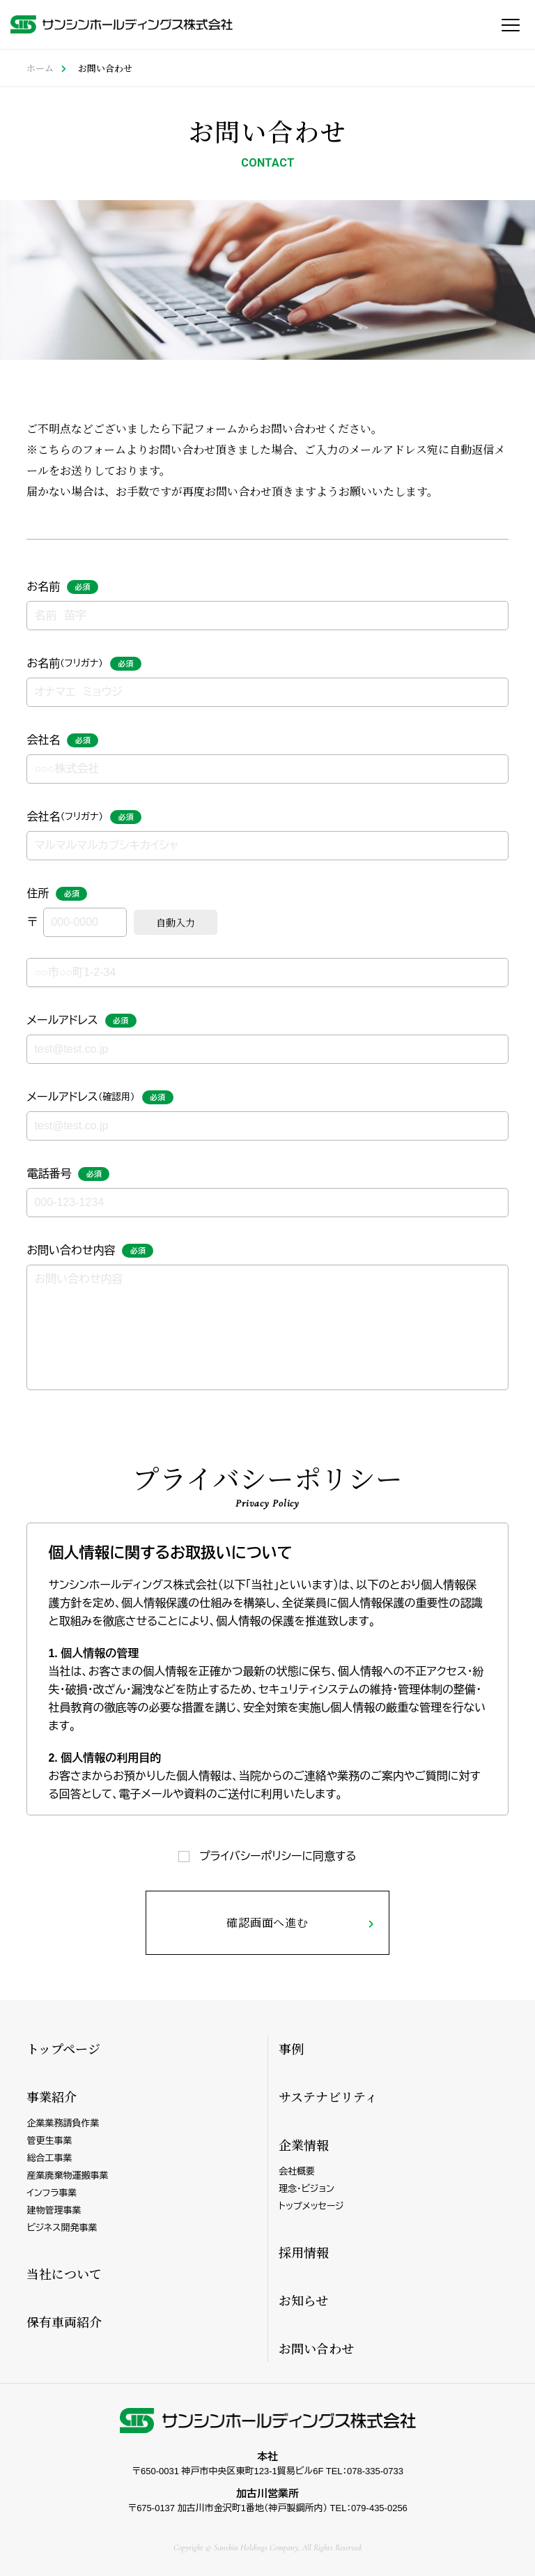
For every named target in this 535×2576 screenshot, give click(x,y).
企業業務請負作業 (62, 2123)
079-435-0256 (379, 2508)
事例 (291, 2048)
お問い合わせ (316, 2348)
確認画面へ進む (267, 1922)
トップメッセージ (311, 2206)
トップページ (63, 2048)
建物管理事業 (53, 2210)
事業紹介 (51, 2096)
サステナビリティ (328, 2096)
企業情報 (304, 2144)
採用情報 (304, 2252)
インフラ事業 (51, 2192)
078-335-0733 (375, 2471)
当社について (64, 2273)
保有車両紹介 (64, 2321)
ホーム (40, 68)
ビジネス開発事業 (61, 2227)
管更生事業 (49, 2140)
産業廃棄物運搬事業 (67, 2175)
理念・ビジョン (306, 2188)
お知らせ (303, 2300)
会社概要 (297, 2171)
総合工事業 (49, 2158)
